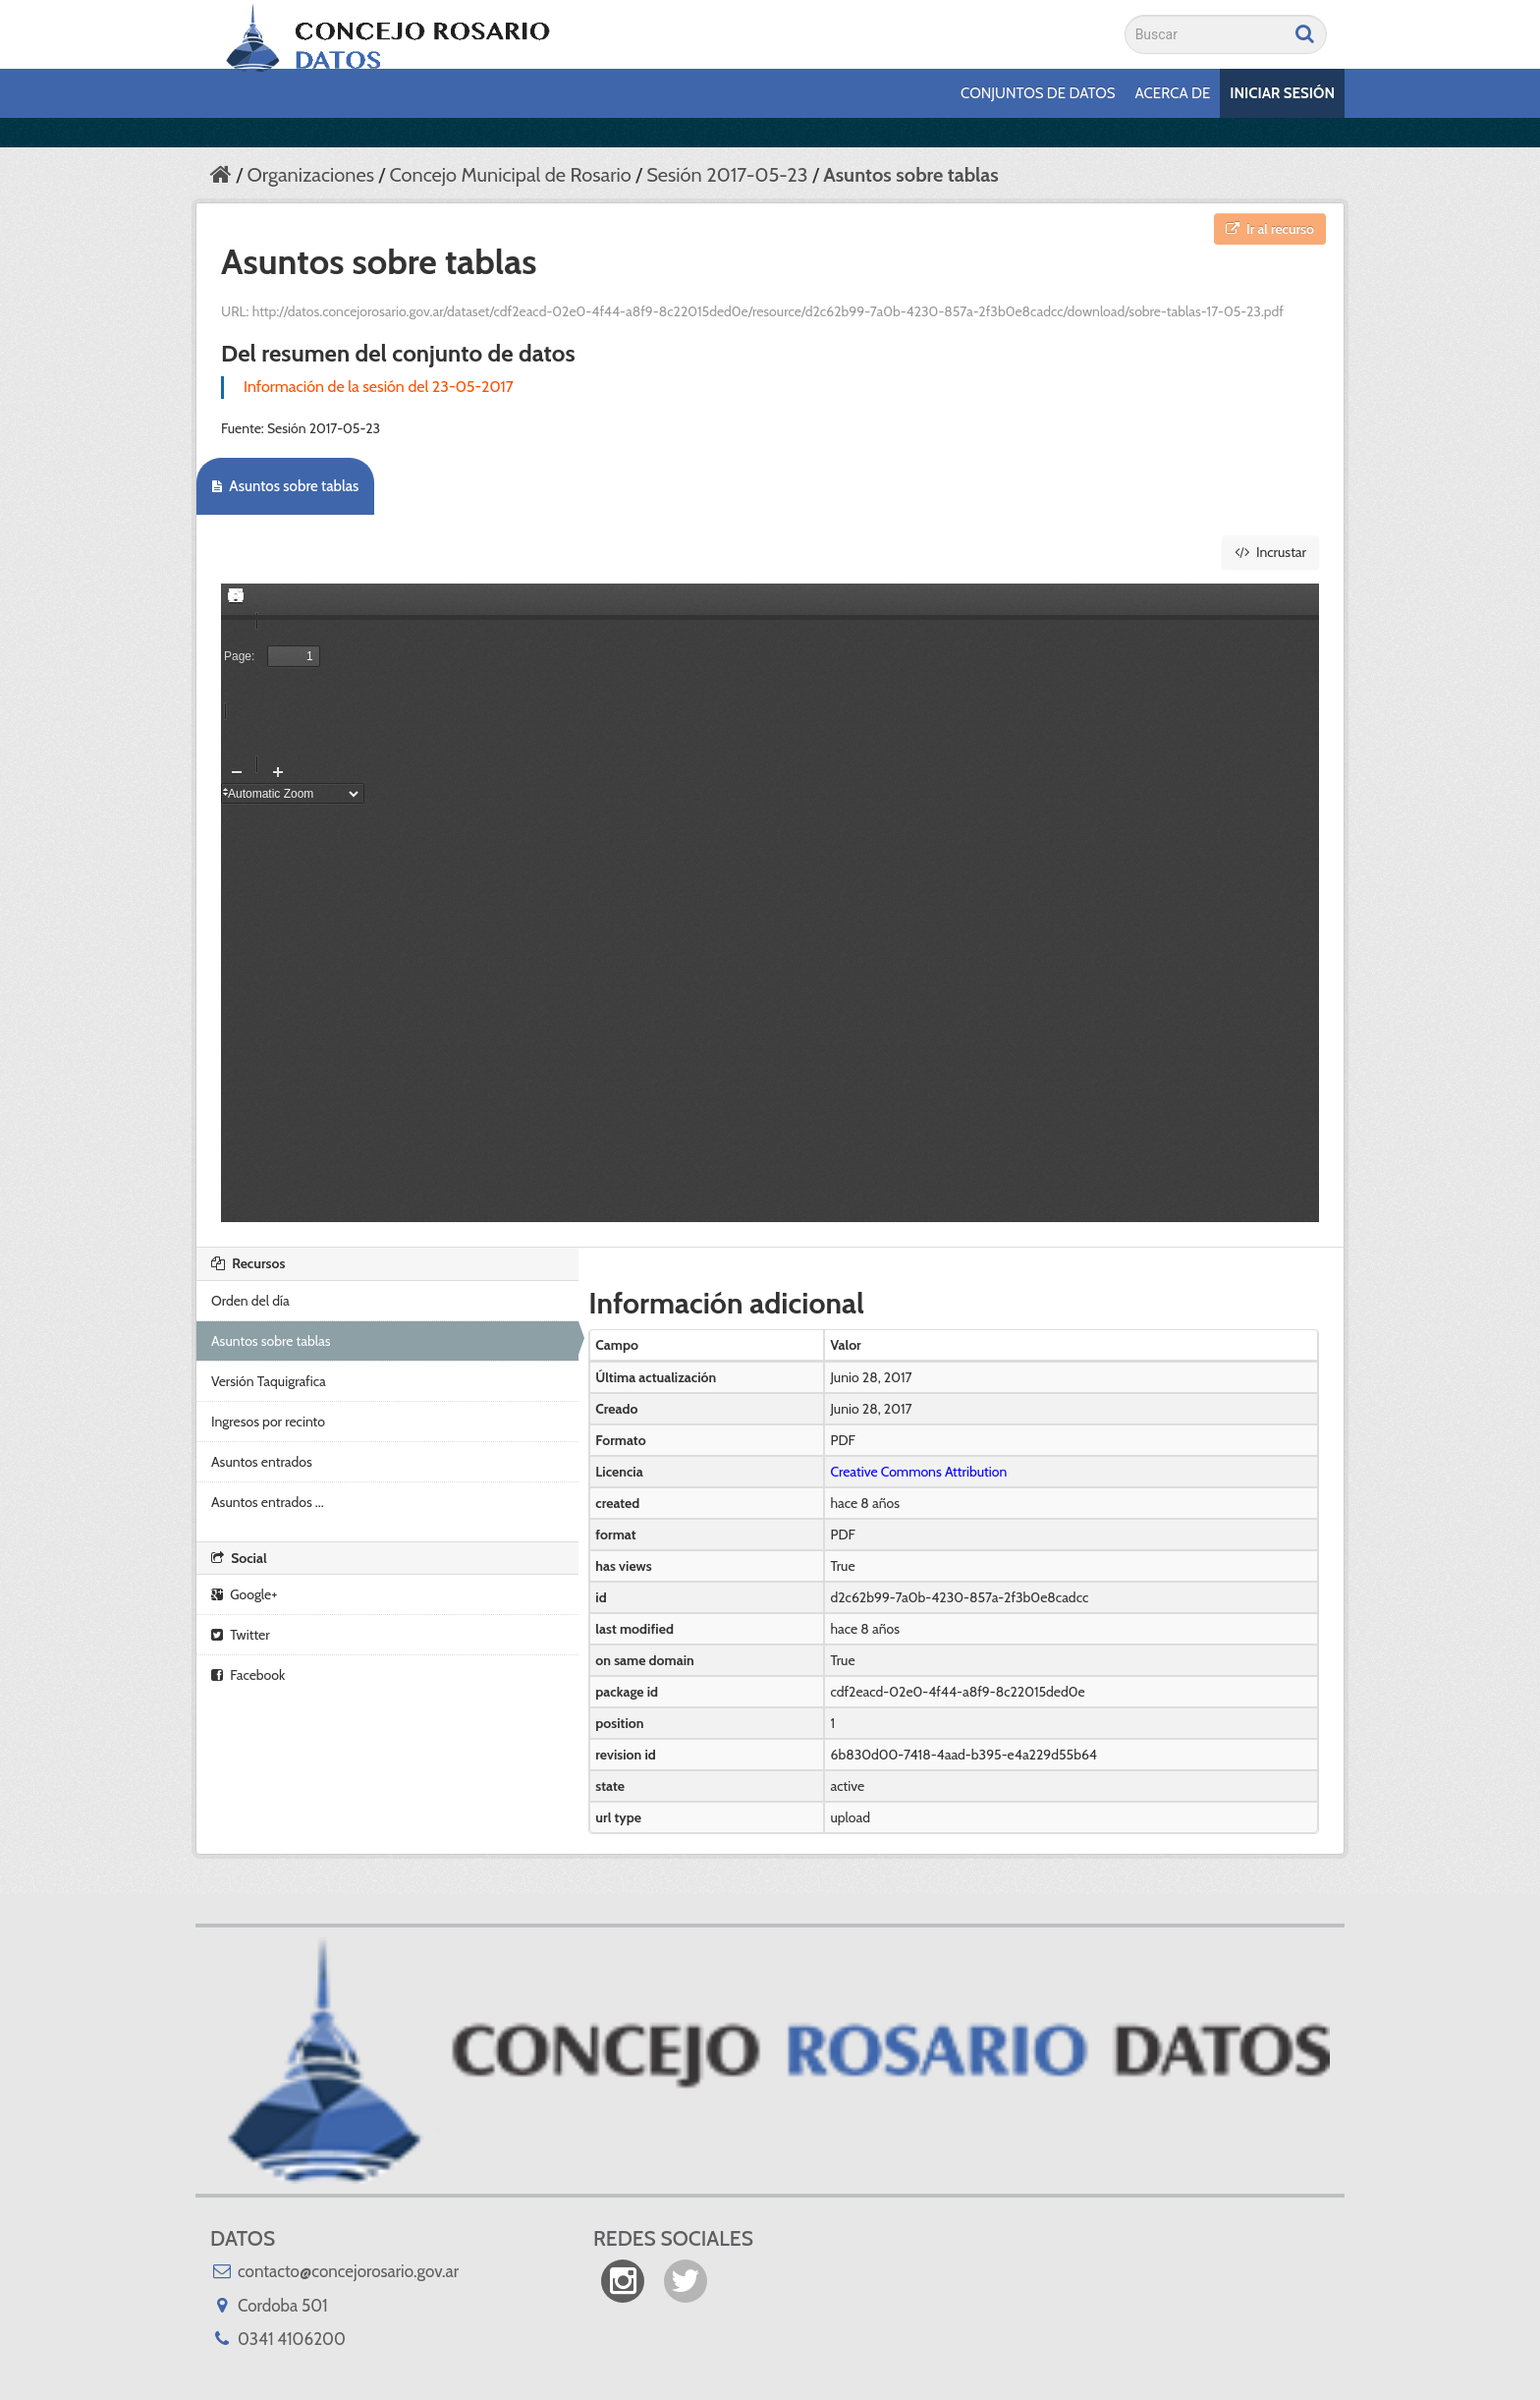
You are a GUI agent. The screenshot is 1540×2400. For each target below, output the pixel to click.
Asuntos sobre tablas (911, 175)
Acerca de (1173, 93)
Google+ (244, 1594)
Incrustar (1270, 552)
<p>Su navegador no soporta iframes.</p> (770, 903)
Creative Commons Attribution (918, 1471)
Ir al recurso (1270, 229)
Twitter (240, 1635)
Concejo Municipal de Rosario (510, 175)
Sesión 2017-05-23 (727, 175)
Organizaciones (310, 175)
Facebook (248, 1675)
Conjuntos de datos (1038, 93)
